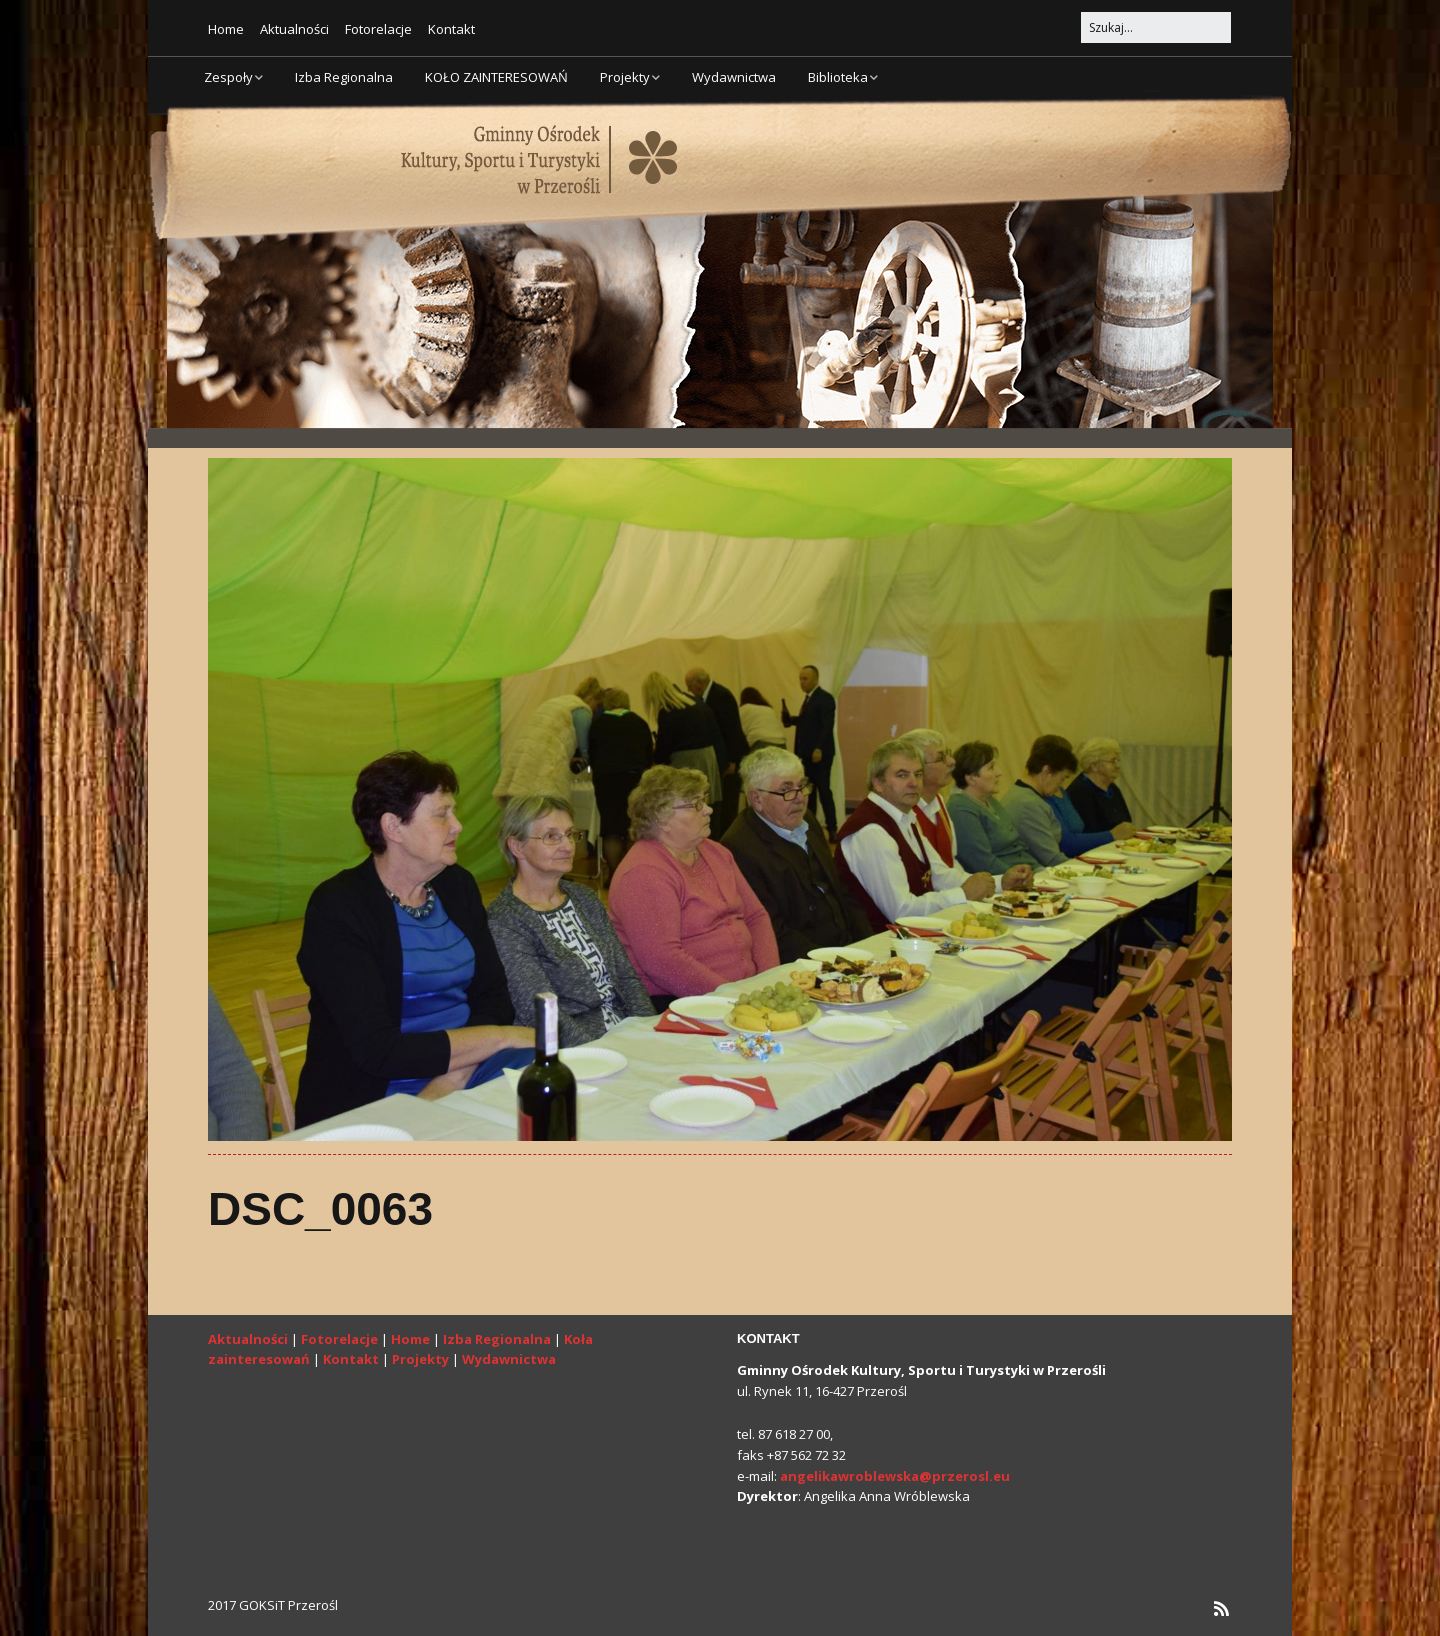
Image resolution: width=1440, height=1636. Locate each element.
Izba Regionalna (344, 77)
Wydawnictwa (734, 77)
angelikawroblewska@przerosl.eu (895, 1476)
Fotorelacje (378, 29)
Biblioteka (838, 77)
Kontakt (451, 29)
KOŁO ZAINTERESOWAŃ (496, 77)
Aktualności (294, 29)
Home (226, 29)
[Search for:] (1156, 27)
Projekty (625, 77)
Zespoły (228, 77)
